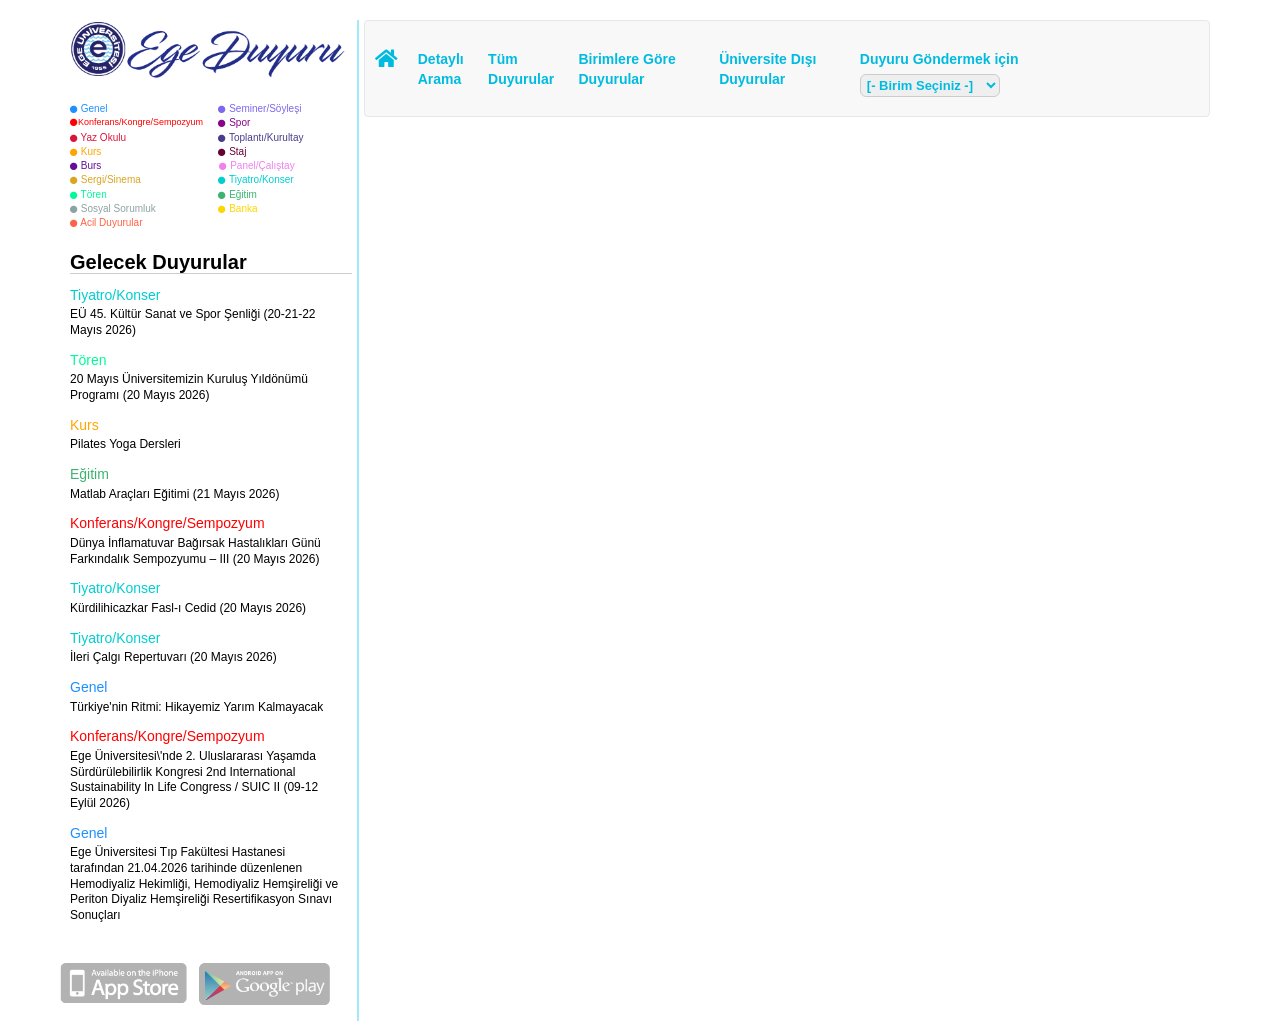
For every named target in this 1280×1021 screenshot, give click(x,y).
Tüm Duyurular (518, 69)
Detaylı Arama (441, 69)
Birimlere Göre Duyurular (626, 69)
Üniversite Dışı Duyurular (767, 69)
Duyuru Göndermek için (939, 59)
